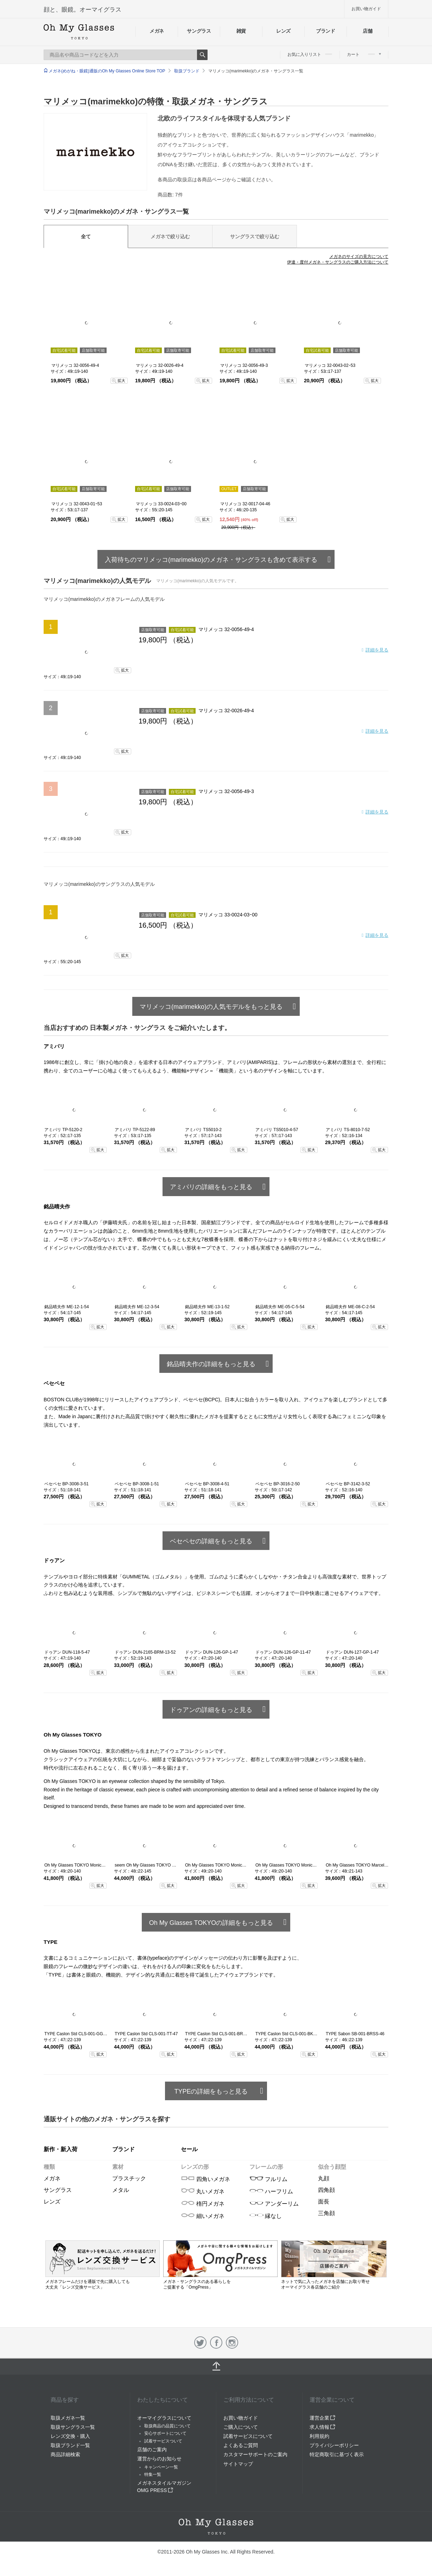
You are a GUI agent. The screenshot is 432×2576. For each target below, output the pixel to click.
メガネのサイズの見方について (358, 256)
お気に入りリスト (309, 54)
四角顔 (326, 2190)
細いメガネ (202, 2216)
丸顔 (323, 2178)
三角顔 (326, 2213)
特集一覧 (152, 2474)
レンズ (283, 31)
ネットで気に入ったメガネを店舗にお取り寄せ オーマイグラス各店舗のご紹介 (334, 2281)
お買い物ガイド (366, 8)
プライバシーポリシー (334, 2445)
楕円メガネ (202, 2204)
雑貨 (241, 31)
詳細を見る (377, 650)
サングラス (199, 31)
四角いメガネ (205, 2179)
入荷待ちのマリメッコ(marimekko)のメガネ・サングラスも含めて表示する (211, 559)
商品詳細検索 (65, 2454)
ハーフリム (271, 2191)
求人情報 (323, 2427)
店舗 (367, 31)
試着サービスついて (163, 2441)
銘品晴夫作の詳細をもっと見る (211, 1364)
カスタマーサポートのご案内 (255, 2454)
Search (202, 55)
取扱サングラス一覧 (73, 2427)
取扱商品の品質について (167, 2425)
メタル (120, 2190)
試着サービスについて (248, 2436)
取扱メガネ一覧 (68, 2418)
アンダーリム (274, 2204)
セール (189, 2149)
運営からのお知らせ (159, 2458)
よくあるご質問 (240, 2445)
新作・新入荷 (60, 2149)
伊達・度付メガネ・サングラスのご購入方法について (337, 262)
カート (364, 54)
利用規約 (319, 2436)
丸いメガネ (202, 2191)
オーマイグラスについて (164, 2418)
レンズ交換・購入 (70, 2436)
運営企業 (323, 2418)
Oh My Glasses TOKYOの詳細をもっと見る (211, 1922)
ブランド (325, 31)
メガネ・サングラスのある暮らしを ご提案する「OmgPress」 (220, 2281)
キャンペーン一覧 (161, 2467)
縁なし (265, 2216)
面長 (323, 2202)
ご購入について (240, 2427)
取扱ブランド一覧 (70, 2445)
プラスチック (129, 2178)
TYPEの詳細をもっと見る (211, 2091)
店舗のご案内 (152, 2449)
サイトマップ (238, 2464)
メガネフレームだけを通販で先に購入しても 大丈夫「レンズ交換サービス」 (102, 2281)
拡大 (121, 380)
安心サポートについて (165, 2433)
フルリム (268, 2179)
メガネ (157, 31)
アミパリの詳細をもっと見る (211, 1186)
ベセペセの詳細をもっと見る (211, 1541)
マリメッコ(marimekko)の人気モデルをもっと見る (211, 1006)
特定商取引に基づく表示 (337, 2454)
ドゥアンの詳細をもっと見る (211, 1709)
